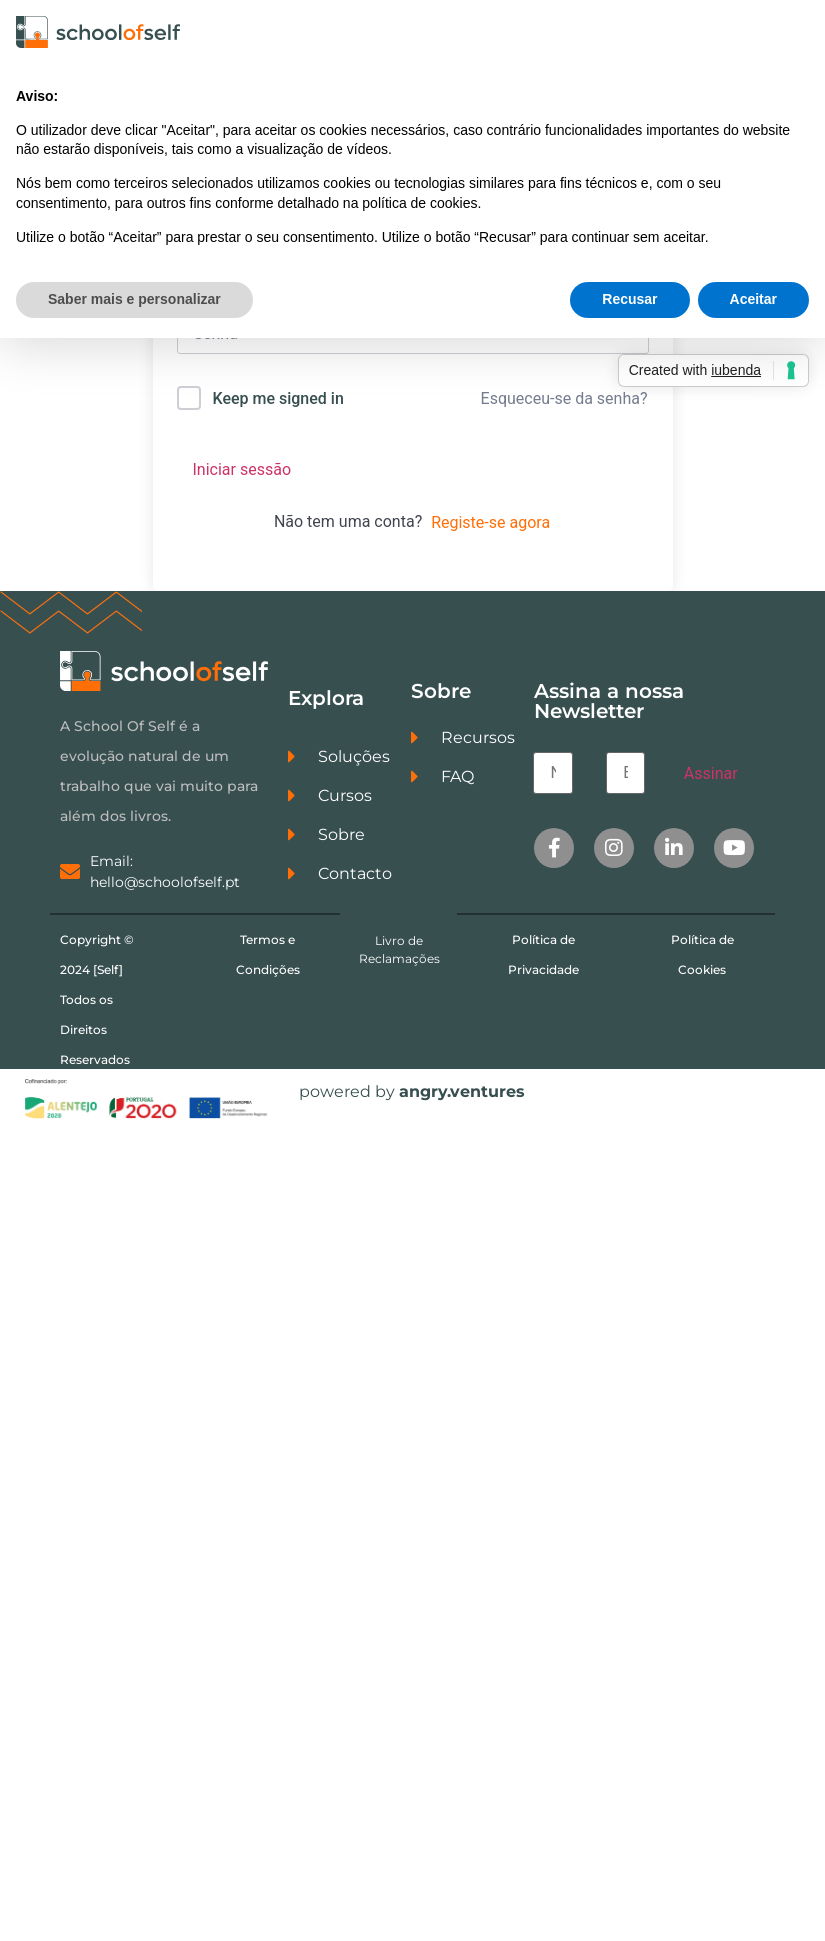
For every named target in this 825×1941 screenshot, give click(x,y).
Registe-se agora (490, 526)
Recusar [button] (629, 299)
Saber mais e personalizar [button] (134, 299)
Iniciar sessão (242, 473)
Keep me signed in (277, 402)
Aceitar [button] (753, 299)
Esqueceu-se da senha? (564, 402)
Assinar (711, 777)
